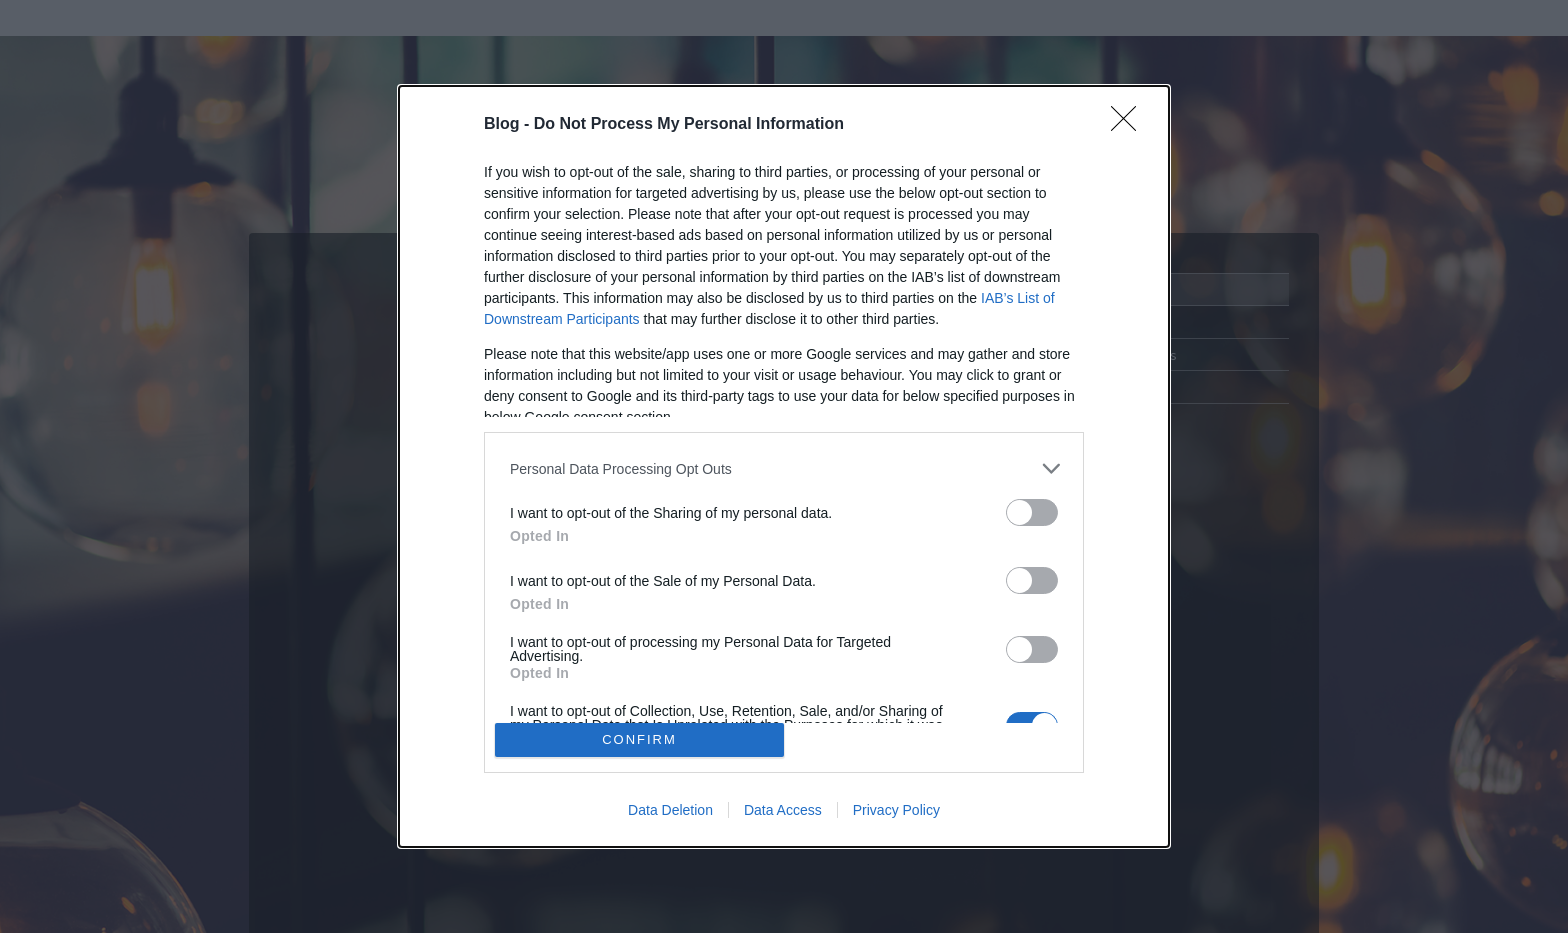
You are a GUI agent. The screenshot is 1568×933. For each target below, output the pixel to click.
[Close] (1130, 125)
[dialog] (784, 466)
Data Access (783, 810)
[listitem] (784, 468)
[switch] (1032, 512)
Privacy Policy (896, 810)
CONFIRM (639, 739)
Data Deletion (670, 810)
